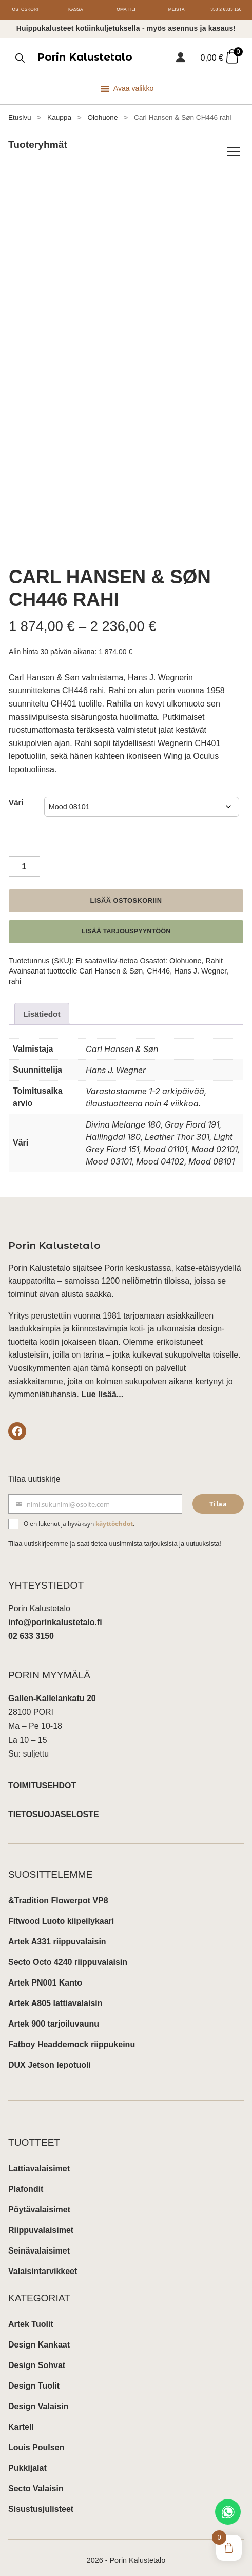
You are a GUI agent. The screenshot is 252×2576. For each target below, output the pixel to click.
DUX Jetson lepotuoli (49, 2057)
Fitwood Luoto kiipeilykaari (61, 1913)
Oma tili (126, 9)
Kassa (75, 9)
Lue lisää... (102, 1387)
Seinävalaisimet (39, 2243)
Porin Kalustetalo (84, 57)
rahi (15, 973)
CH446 (158, 963)
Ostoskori (25, 9)
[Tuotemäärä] (24, 859)
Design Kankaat (39, 2337)
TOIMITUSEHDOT (42, 1777)
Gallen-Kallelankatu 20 (52, 1690)
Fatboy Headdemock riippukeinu (71, 2036)
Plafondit (25, 2181)
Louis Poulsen (36, 2439)
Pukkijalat (27, 2460)
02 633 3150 (31, 1629)
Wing (173, 748)
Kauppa (59, 117)
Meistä (176, 9)
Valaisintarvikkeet (42, 2263)
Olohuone (102, 117)
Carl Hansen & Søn (111, 963)
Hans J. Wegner (200, 963)
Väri (16, 794)
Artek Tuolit (30, 2316)
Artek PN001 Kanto (45, 1975)
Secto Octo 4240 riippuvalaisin (67, 1954)
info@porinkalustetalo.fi (55, 1615)
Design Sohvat (36, 2357)
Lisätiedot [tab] (42, 1006)
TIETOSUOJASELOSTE (53, 1806)
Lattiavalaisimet (39, 2161)
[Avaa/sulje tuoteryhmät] (233, 151)
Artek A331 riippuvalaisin (57, 1934)
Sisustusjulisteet (40, 2501)
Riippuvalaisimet (40, 2222)
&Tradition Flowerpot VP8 (58, 1892)
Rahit (214, 952)
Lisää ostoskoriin (126, 892)
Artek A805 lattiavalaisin (55, 1995)
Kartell (21, 2419)
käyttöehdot (114, 1516)
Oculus (206, 748)
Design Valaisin (38, 2398)
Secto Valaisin (36, 2480)
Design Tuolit (34, 2378)
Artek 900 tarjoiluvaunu (53, 2016)
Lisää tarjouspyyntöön (126, 923)
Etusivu (19, 117)
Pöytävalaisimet (39, 2202)
